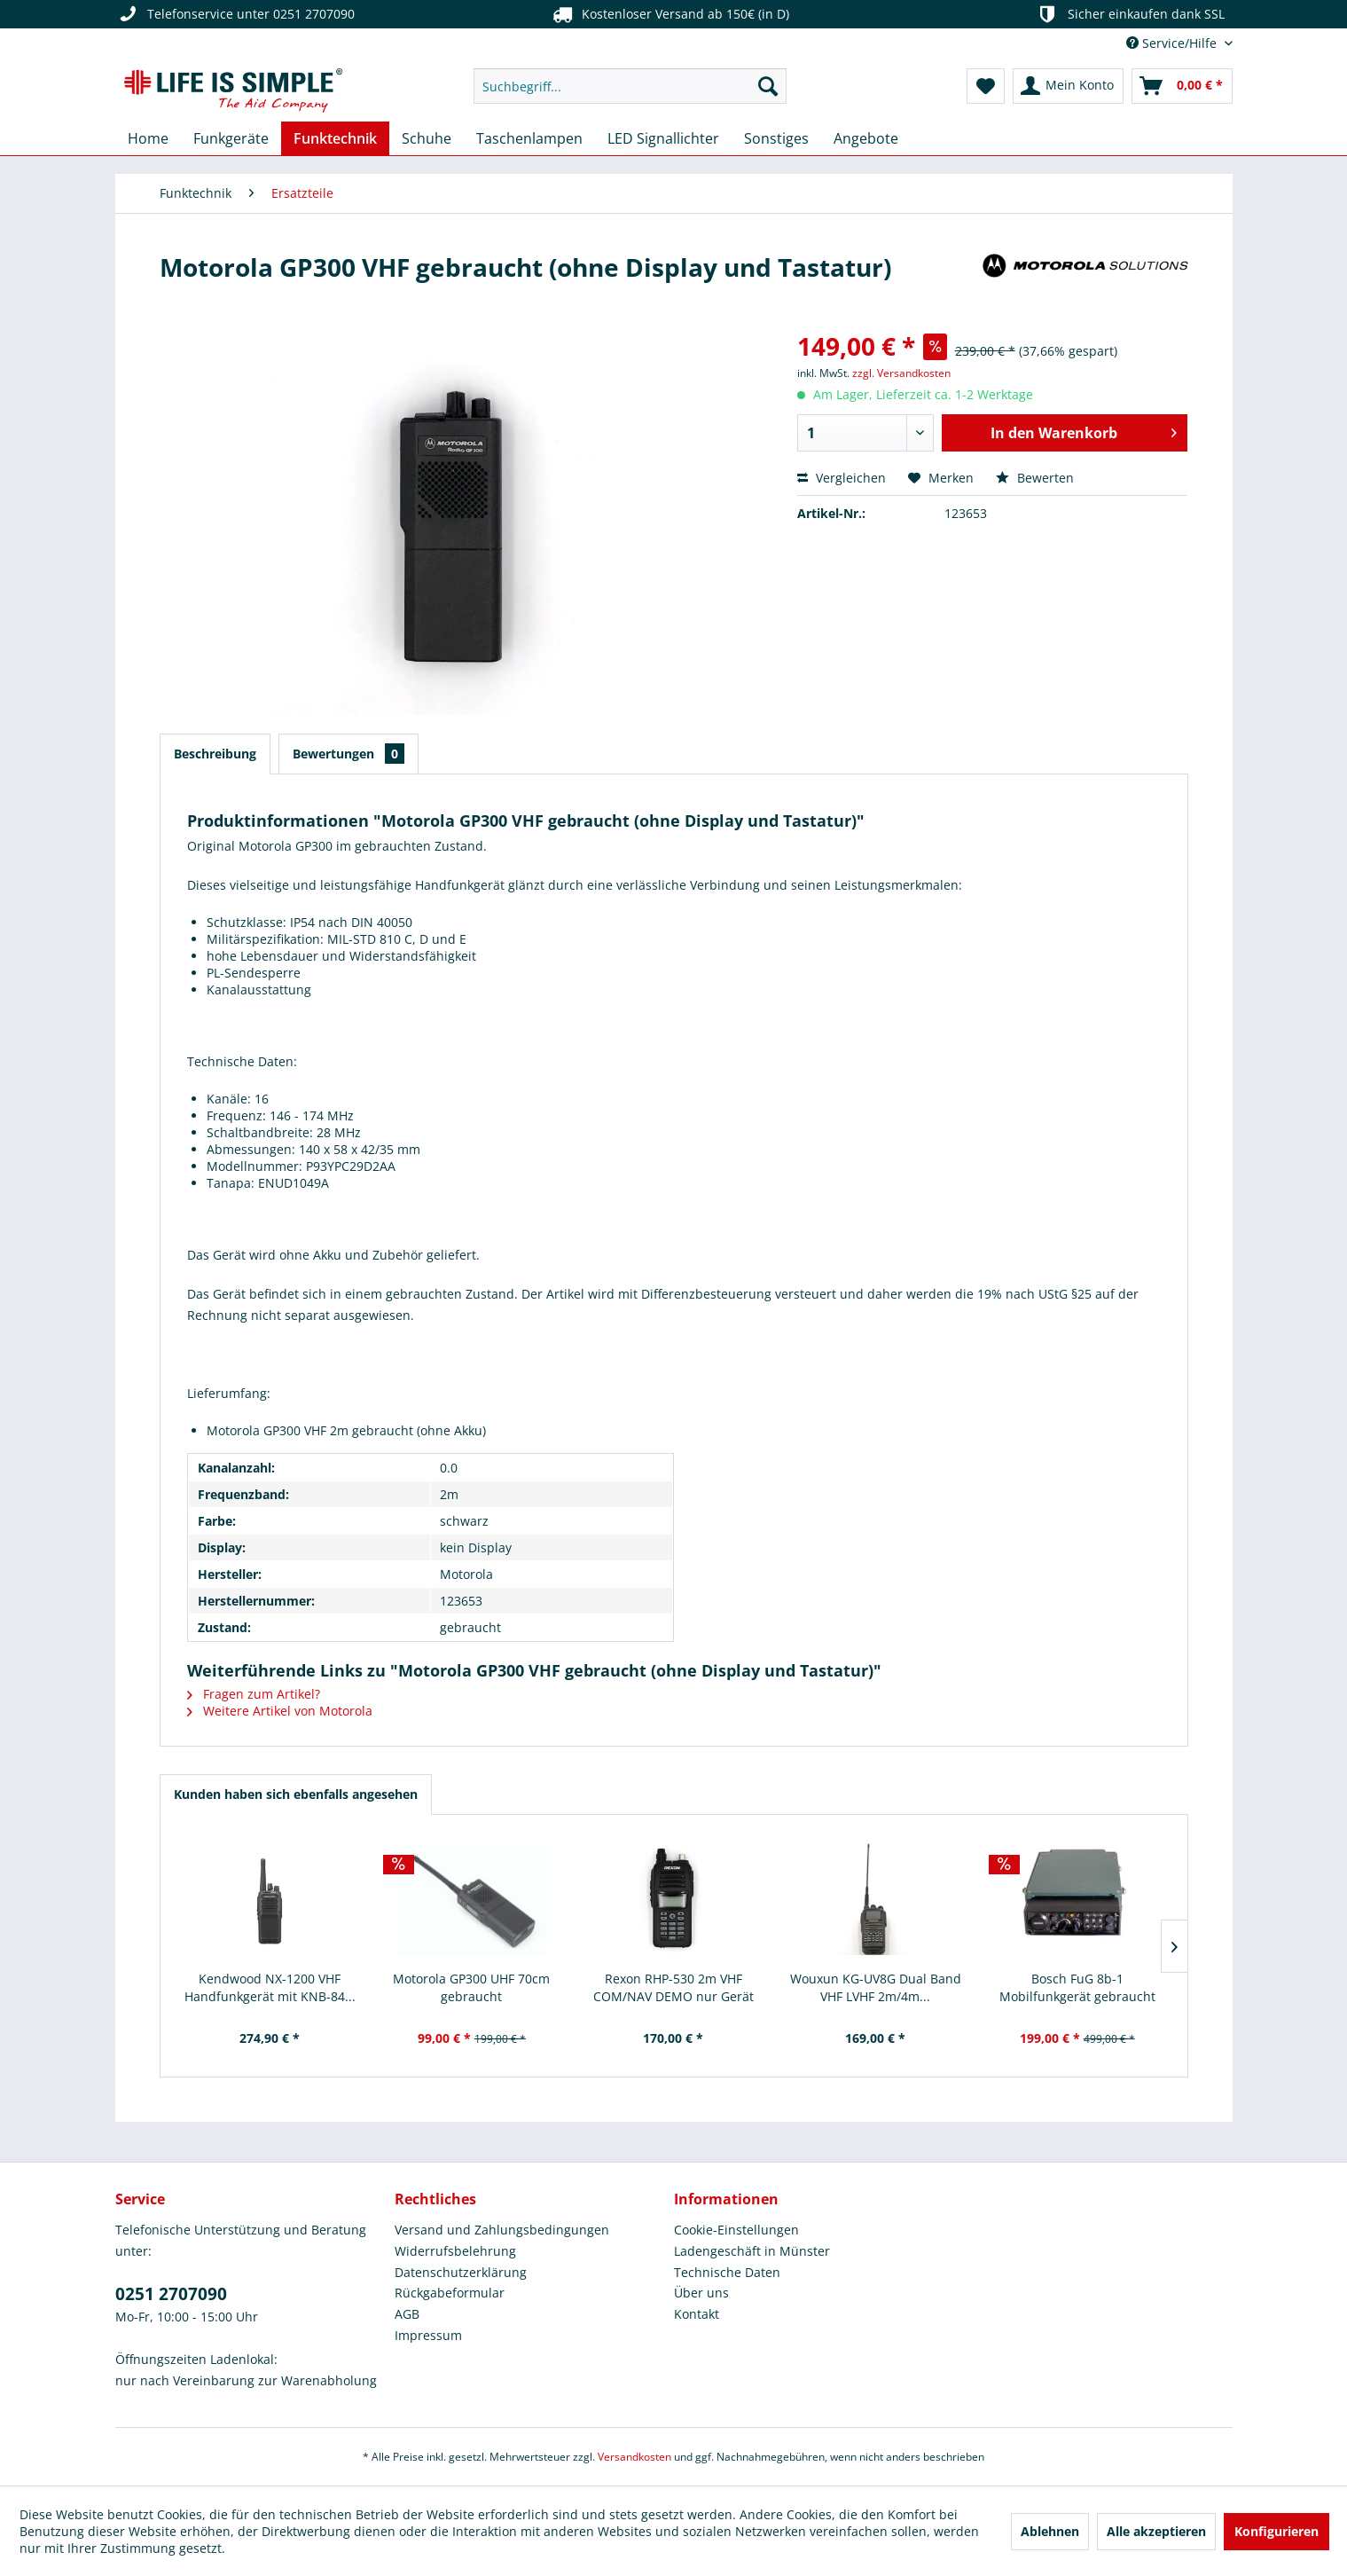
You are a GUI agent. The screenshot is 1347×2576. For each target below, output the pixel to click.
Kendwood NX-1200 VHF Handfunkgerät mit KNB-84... (270, 1987)
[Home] (148, 138)
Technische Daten (727, 2272)
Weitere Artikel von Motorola (279, 1710)
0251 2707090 (171, 2293)
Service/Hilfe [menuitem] (1173, 43)
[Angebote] (866, 138)
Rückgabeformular (450, 2292)
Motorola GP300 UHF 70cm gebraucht (471, 1987)
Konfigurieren (1276, 2531)
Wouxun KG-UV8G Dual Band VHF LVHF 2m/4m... (875, 1987)
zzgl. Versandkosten (901, 373)
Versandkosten (634, 2456)
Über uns (701, 2292)
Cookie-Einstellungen (736, 2229)
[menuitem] (630, 86)
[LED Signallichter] (663, 138)
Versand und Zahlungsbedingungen (502, 2229)
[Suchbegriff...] (630, 86)
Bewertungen (348, 753)
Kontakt (696, 2313)
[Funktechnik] (335, 138)
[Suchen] (768, 86)
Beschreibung (215, 753)
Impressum (428, 2335)
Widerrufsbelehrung (455, 2250)
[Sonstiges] (776, 138)
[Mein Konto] (1068, 86)
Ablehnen (1050, 2531)
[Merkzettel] (986, 86)
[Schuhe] (426, 138)
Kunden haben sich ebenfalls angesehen (296, 1794)
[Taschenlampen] (529, 138)
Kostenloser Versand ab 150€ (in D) (669, 14)
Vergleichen (841, 477)
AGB (407, 2313)
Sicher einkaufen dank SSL (1129, 14)
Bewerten (1035, 477)
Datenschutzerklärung (461, 2272)
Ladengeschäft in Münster (752, 2250)
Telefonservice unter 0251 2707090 (235, 14)
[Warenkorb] (1182, 86)
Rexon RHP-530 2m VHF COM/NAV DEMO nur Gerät (673, 1987)
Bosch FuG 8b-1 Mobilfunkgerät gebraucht (1077, 1987)
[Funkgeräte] (231, 138)
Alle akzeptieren (1156, 2531)
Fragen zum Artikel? (253, 1693)
